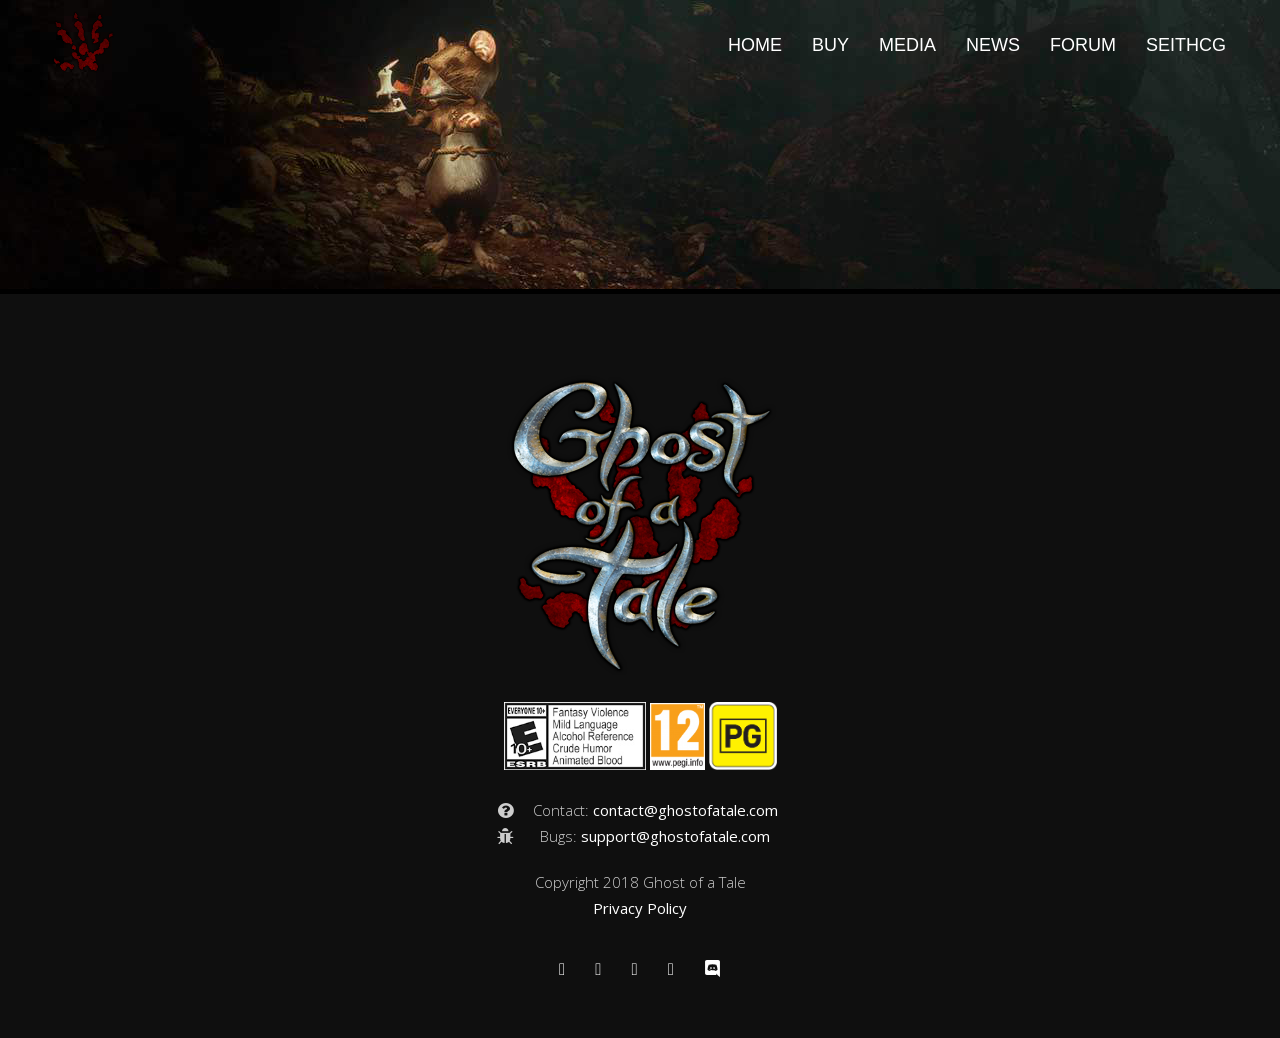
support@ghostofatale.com (675, 836)
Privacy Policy (640, 908)
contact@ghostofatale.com (685, 810)
